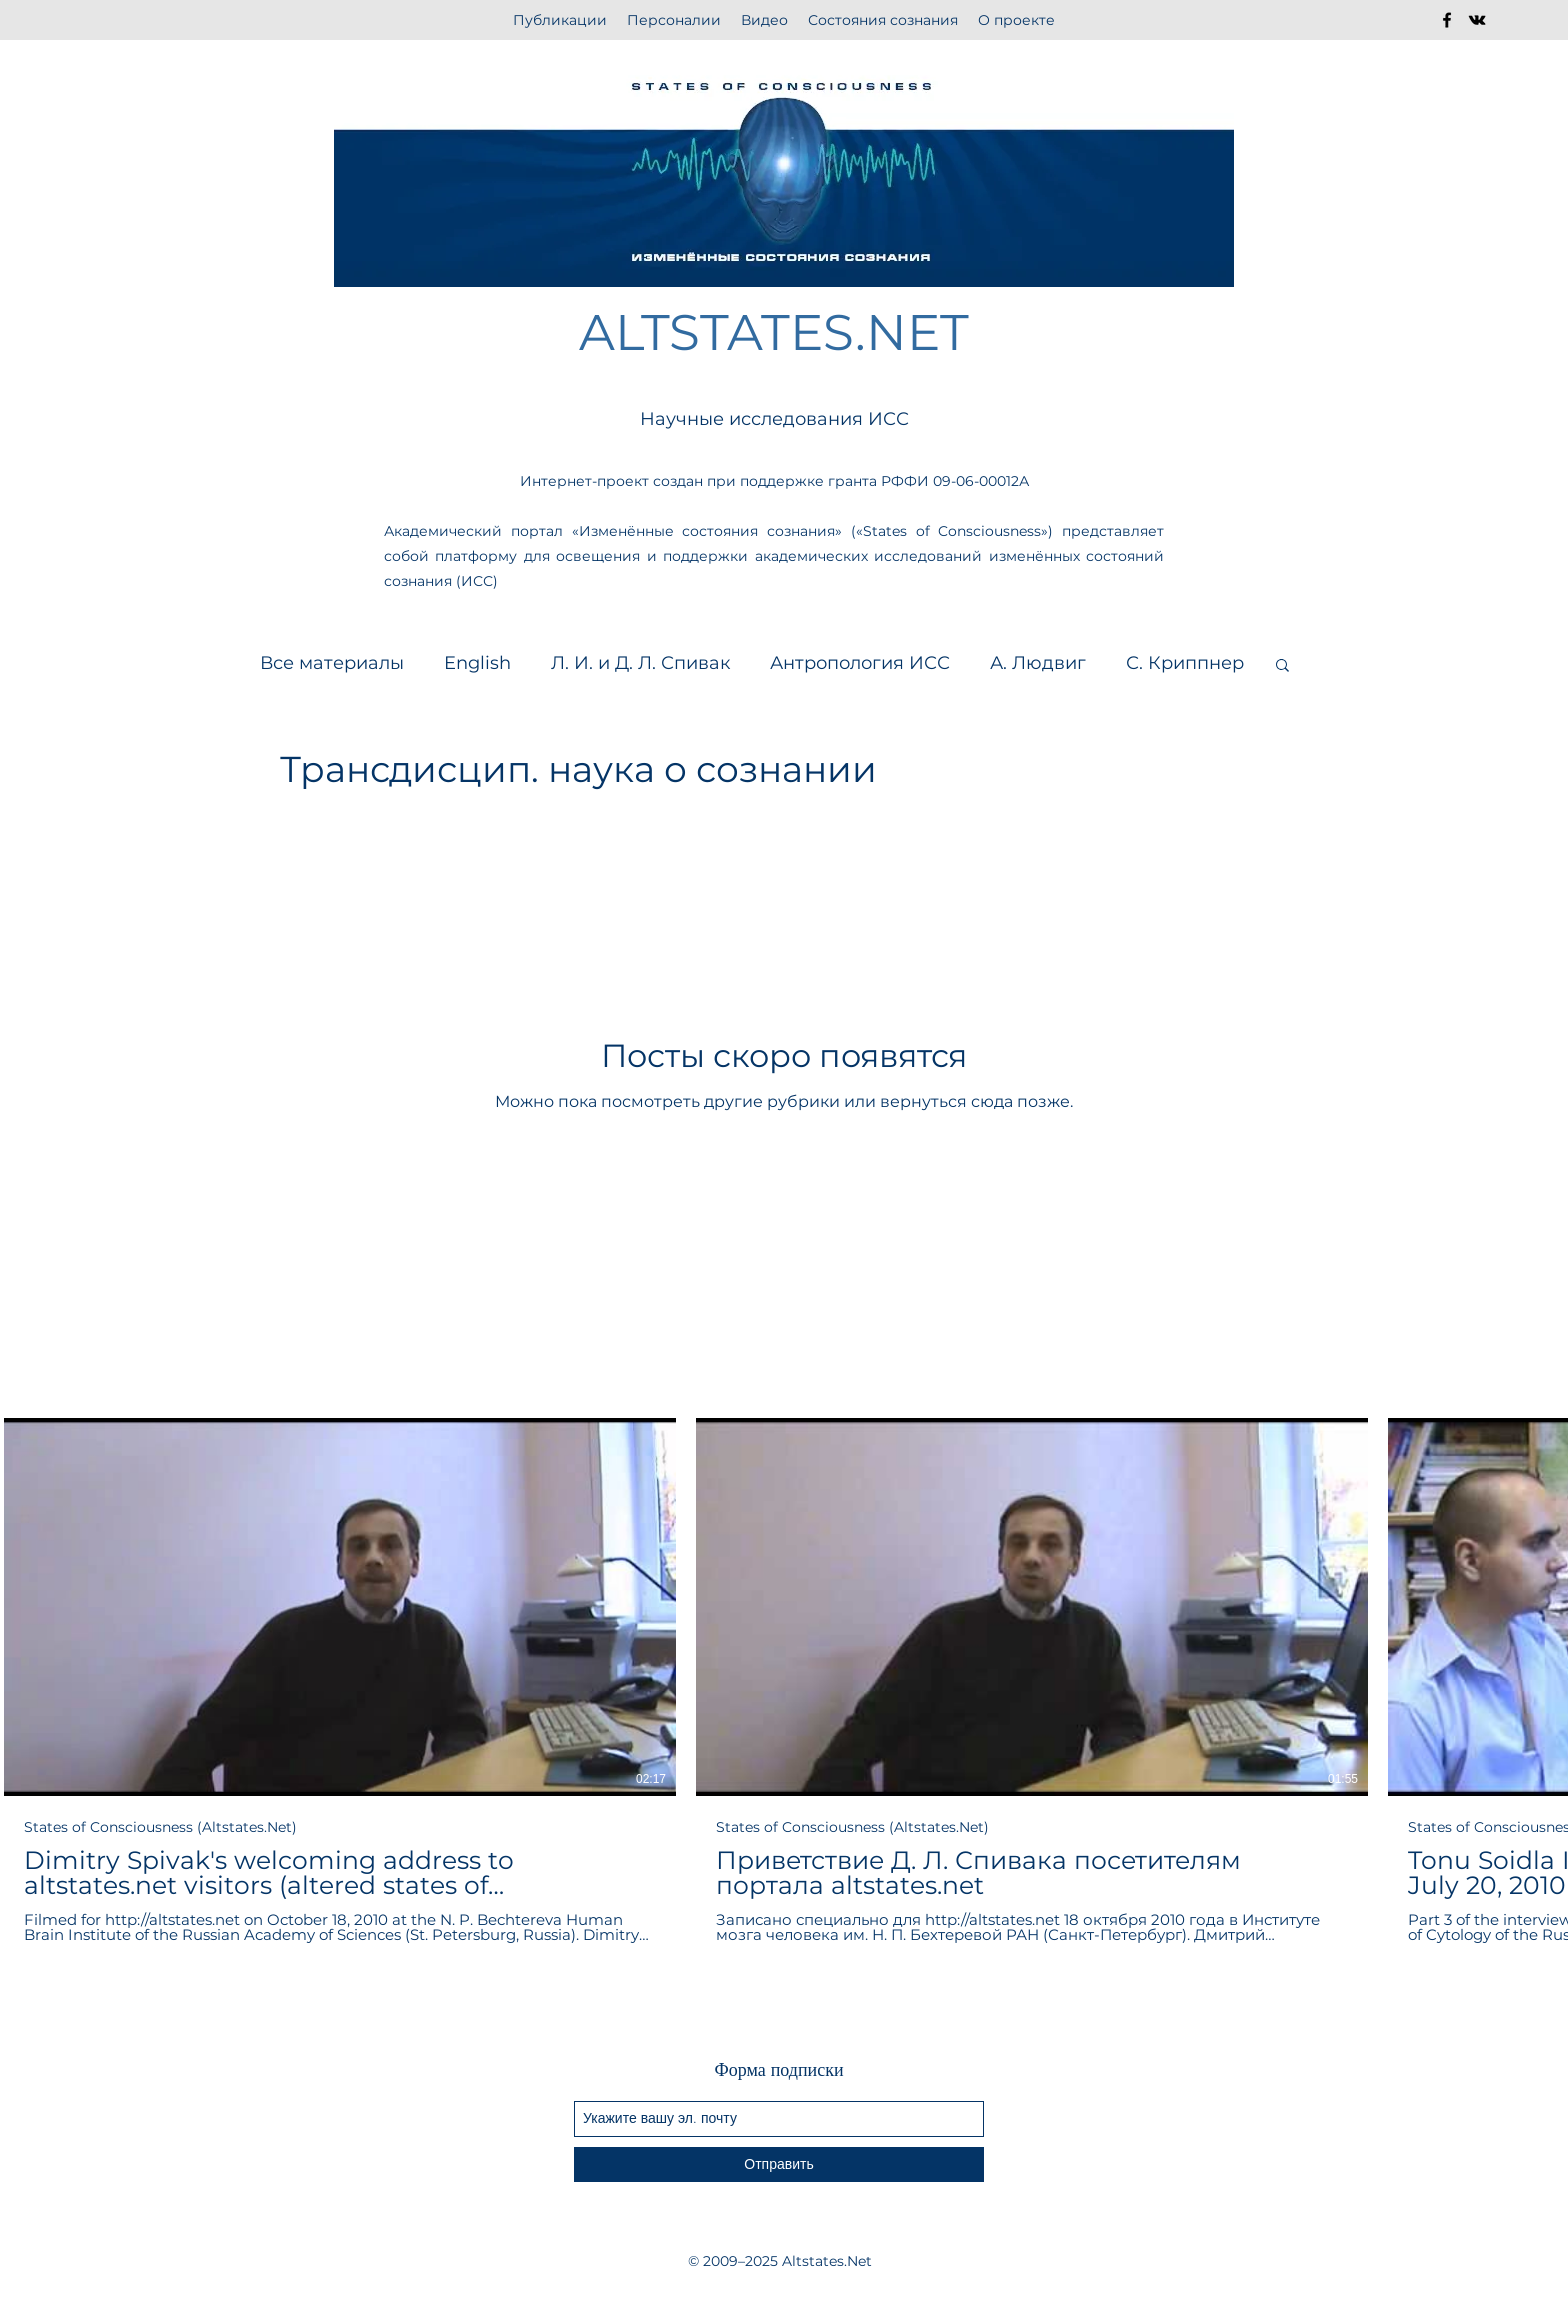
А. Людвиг (1038, 663)
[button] (1282, 666)
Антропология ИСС (860, 663)
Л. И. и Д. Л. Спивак (640, 663)
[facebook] (1447, 20)
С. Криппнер (1185, 663)
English (477, 663)
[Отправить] (779, 2164)
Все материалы (332, 663)
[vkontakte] (1477, 20)
